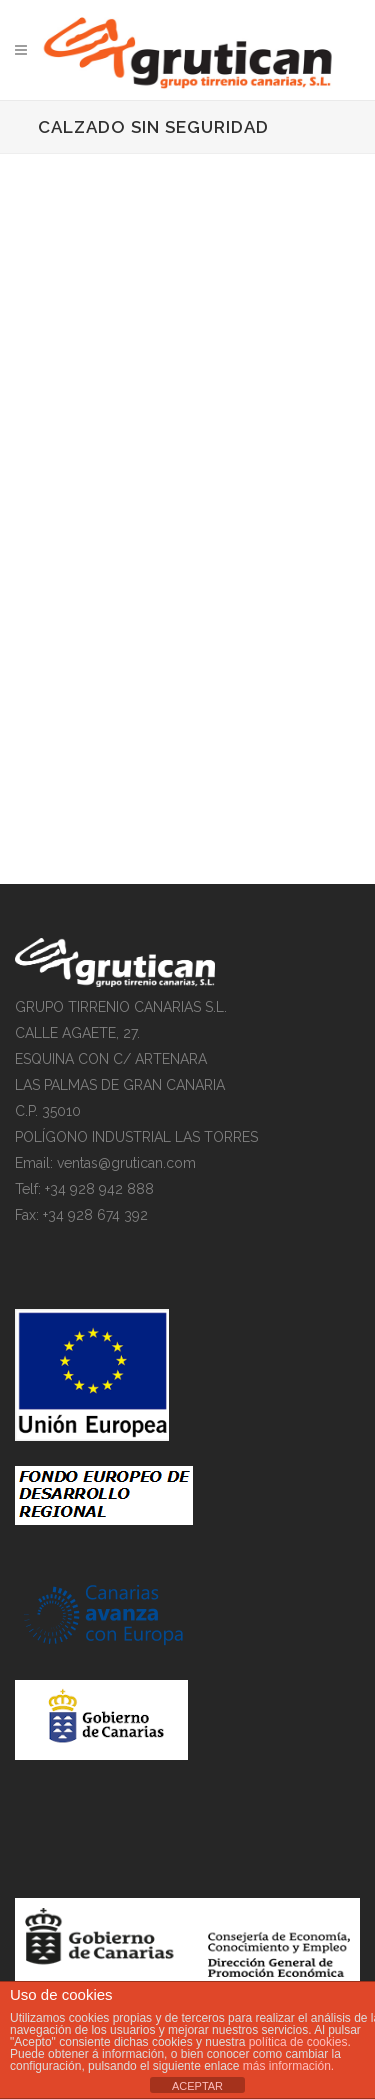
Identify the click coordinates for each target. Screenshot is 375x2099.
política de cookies (298, 2042)
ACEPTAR (197, 2086)
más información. (288, 2066)
